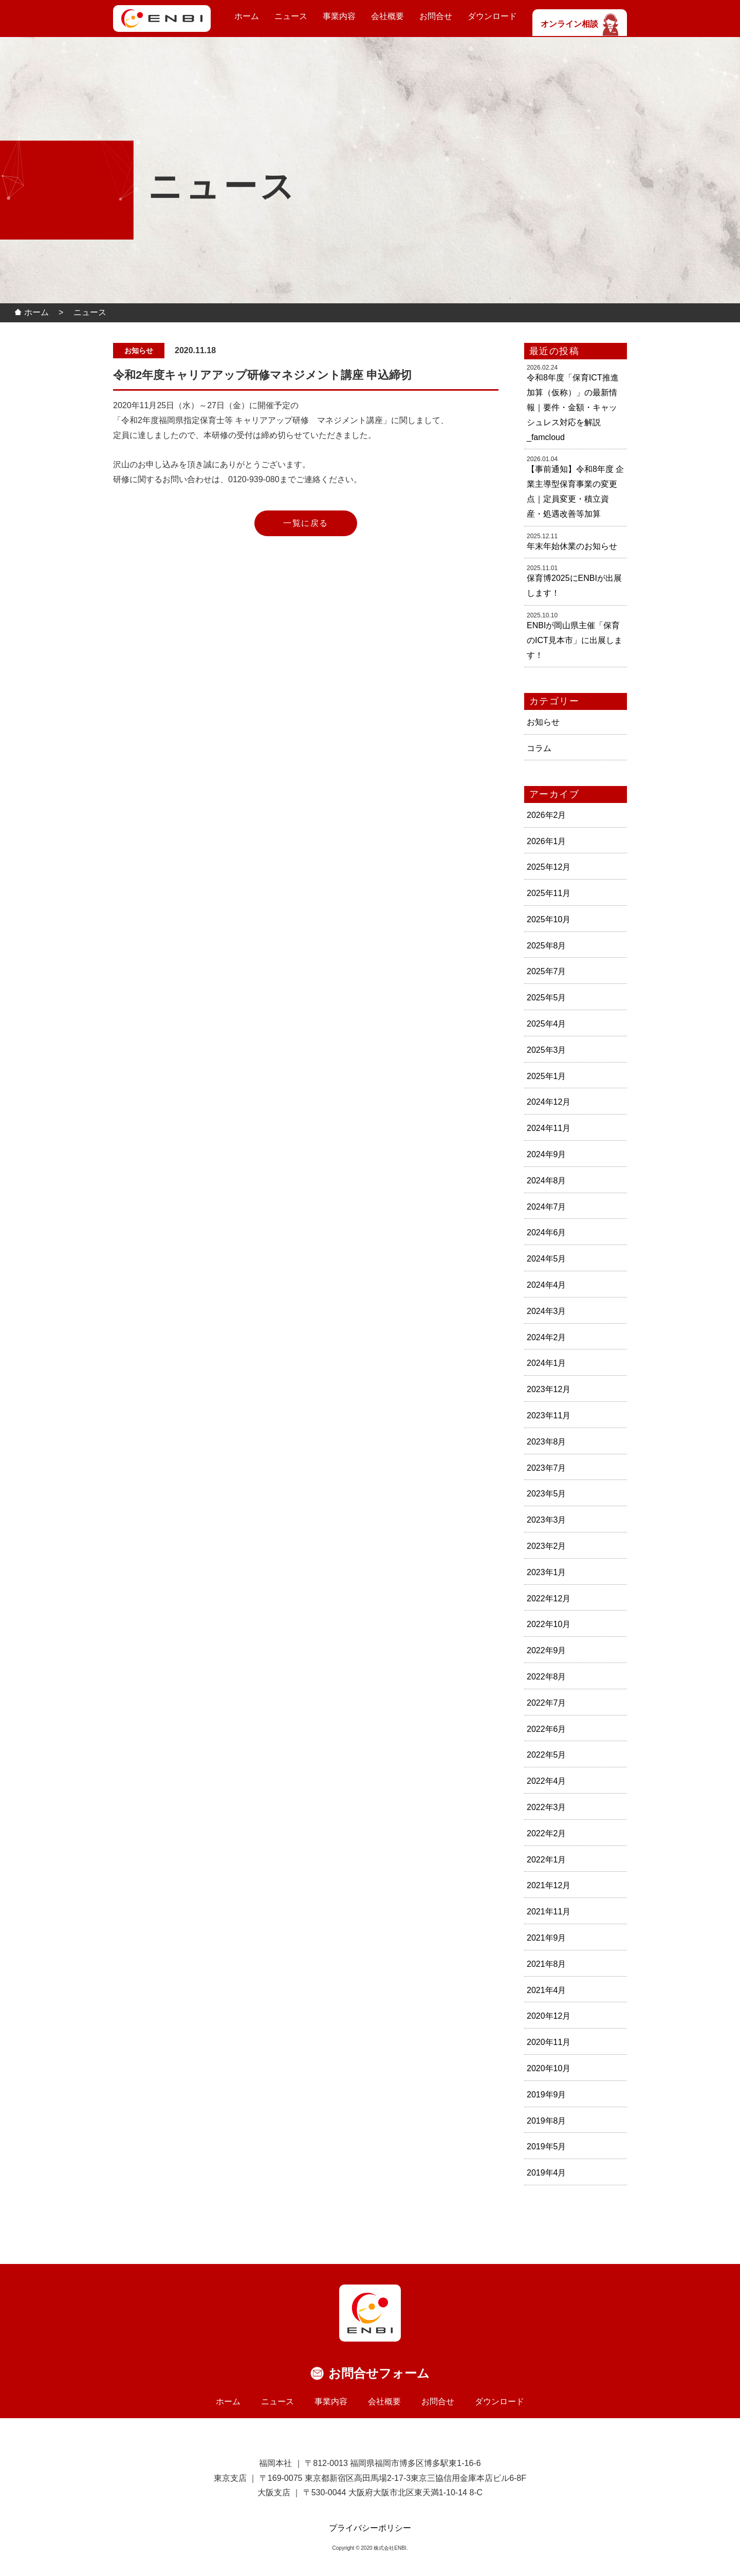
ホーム (246, 16)
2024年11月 (548, 1128)
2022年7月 (546, 1702)
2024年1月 (546, 1363)
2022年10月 (548, 1624)
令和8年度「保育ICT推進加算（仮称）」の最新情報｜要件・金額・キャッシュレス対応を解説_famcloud (573, 407)
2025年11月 (548, 893)
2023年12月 (548, 1389)
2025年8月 (546, 945)
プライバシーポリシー (370, 2528)
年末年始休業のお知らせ (572, 546)
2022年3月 (546, 1807)
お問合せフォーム (379, 2373)
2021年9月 (546, 1937)
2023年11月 (548, 1415)
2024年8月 (546, 1180)
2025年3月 (546, 1050)
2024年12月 (548, 1102)
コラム (539, 748)
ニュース (290, 16)
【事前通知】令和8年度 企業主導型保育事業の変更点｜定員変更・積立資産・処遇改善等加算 (575, 491)
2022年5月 (546, 1754)
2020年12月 (548, 2016)
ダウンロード (492, 16)
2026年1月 (546, 841)
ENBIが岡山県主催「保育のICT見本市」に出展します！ (574, 640)
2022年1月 (546, 1859)
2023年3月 (546, 1519)
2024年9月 (546, 1154)
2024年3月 (546, 1311)
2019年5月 (546, 2146)
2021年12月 (548, 1885)
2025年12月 (548, 867)
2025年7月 (546, 971)
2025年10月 (548, 919)
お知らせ (543, 722)
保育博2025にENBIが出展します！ (574, 585)
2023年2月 (546, 1546)
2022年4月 (546, 1781)
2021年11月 (548, 1911)
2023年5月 (546, 1493)
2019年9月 (546, 2094)
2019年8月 (546, 2120)
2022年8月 (546, 1676)
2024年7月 (546, 1206)
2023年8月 (546, 1441)
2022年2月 (546, 1833)
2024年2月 (546, 1337)
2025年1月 (546, 1076)
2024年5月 (546, 1258)
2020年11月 (548, 2042)
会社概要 (387, 16)
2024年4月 (546, 1285)
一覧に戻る (305, 523)
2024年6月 (546, 1232)
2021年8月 (546, 1964)
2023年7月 (546, 1468)
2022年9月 (546, 1650)
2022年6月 (546, 1729)
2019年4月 (546, 2172)
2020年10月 (548, 2068)
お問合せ (435, 16)
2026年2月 (546, 815)
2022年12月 (548, 1598)
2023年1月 (546, 1572)
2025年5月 (546, 997)
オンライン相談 (580, 24)
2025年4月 (546, 1023)
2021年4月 (546, 1990)
